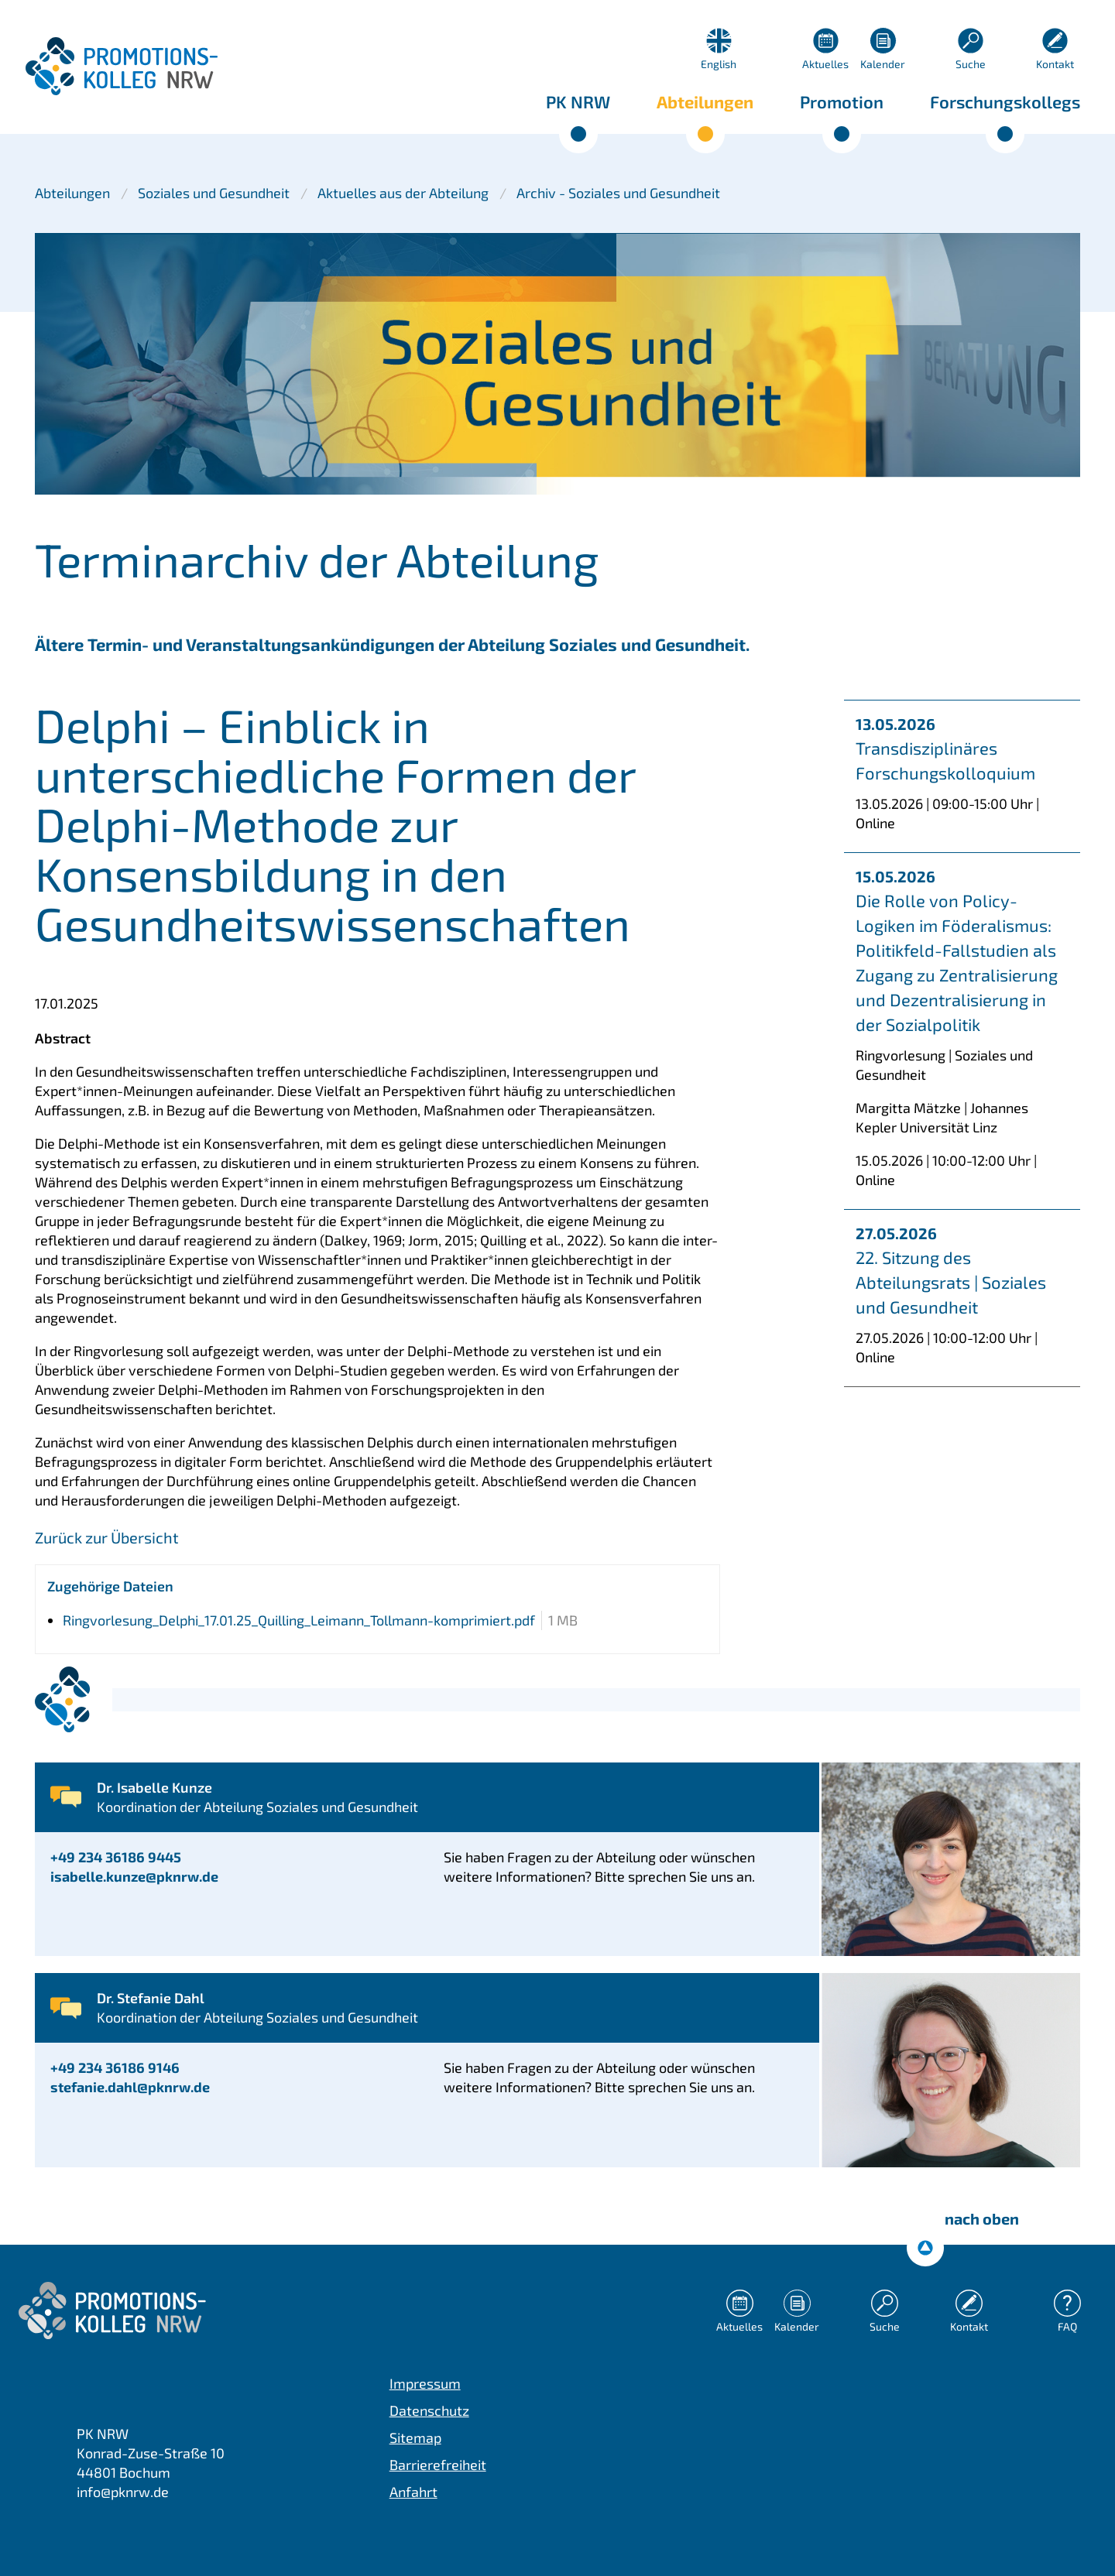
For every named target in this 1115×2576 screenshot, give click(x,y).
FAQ (1067, 2326)
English (718, 63)
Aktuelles (825, 63)
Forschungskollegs (1005, 101)
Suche (970, 63)
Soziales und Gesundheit (214, 192)
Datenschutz (429, 2410)
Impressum (425, 2383)
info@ (123, 2491)
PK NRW (578, 101)
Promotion (841, 101)
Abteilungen (705, 101)
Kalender (882, 63)
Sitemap (415, 2437)
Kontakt (1055, 63)
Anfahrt (413, 2491)
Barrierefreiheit (437, 2464)
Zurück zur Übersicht (107, 1537)
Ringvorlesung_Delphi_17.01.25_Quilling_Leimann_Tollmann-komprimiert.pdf (299, 1620)
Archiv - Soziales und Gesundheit (618, 192)
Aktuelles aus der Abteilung (403, 192)
